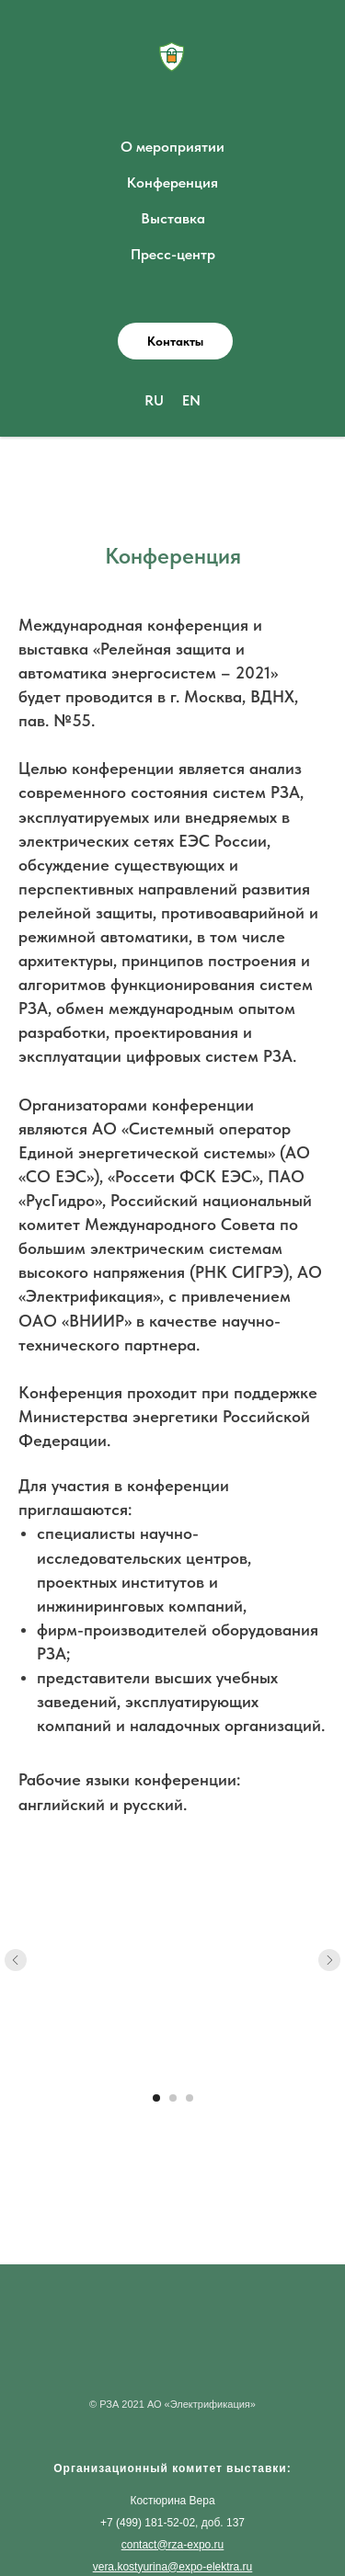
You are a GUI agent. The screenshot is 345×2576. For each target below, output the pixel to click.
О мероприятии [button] (172, 146)
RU (154, 400)
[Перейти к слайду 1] (156, 2098)
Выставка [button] (173, 218)
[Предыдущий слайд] (16, 1960)
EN (191, 400)
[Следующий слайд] (329, 1960)
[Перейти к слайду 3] (189, 2098)
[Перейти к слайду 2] (173, 2098)
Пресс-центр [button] (173, 254)
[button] (175, 341)
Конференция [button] (172, 182)
